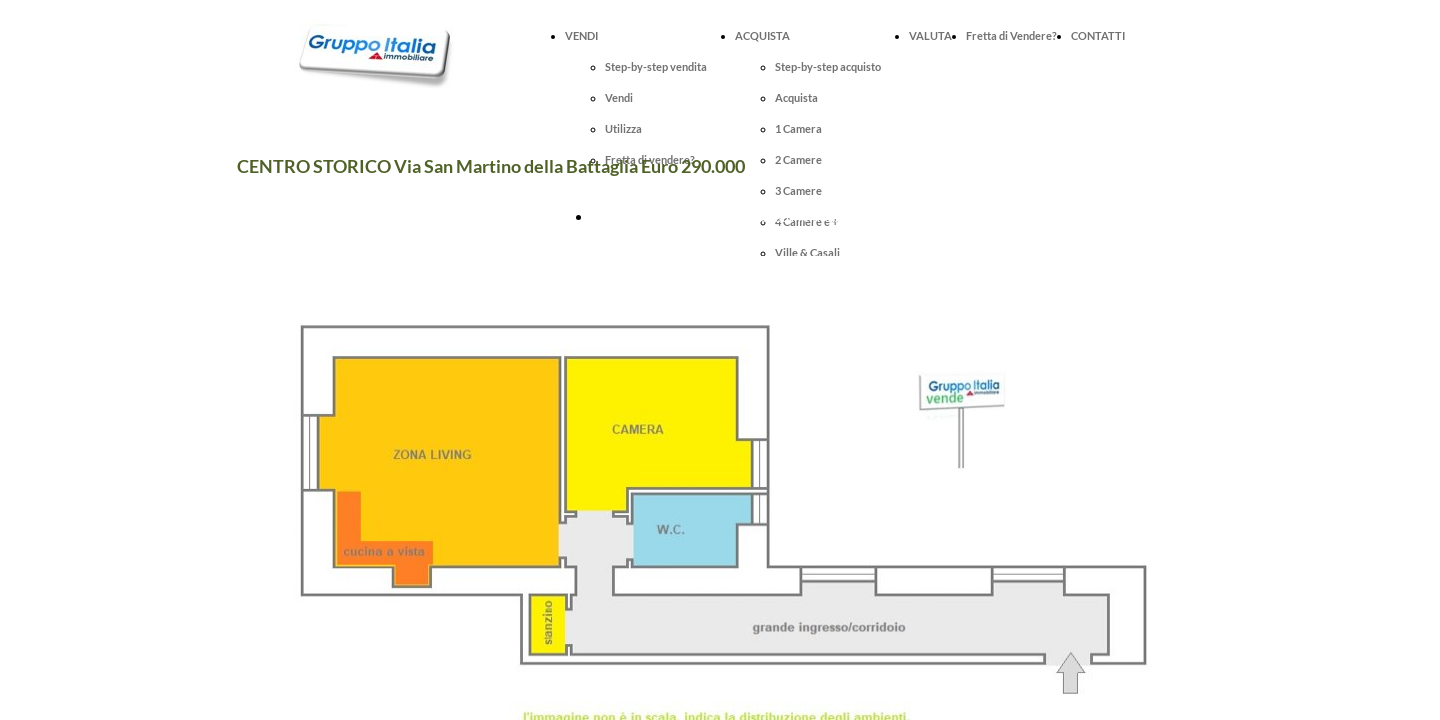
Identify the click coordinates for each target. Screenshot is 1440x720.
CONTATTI (1098, 35)
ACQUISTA (762, 35)
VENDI (581, 35)
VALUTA (930, 35)
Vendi (619, 97)
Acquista (796, 97)
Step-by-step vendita (656, 66)
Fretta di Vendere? (1011, 35)
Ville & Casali (807, 252)
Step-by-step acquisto (828, 66)
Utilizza (623, 128)
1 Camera (798, 128)
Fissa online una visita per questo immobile (723, 216)
